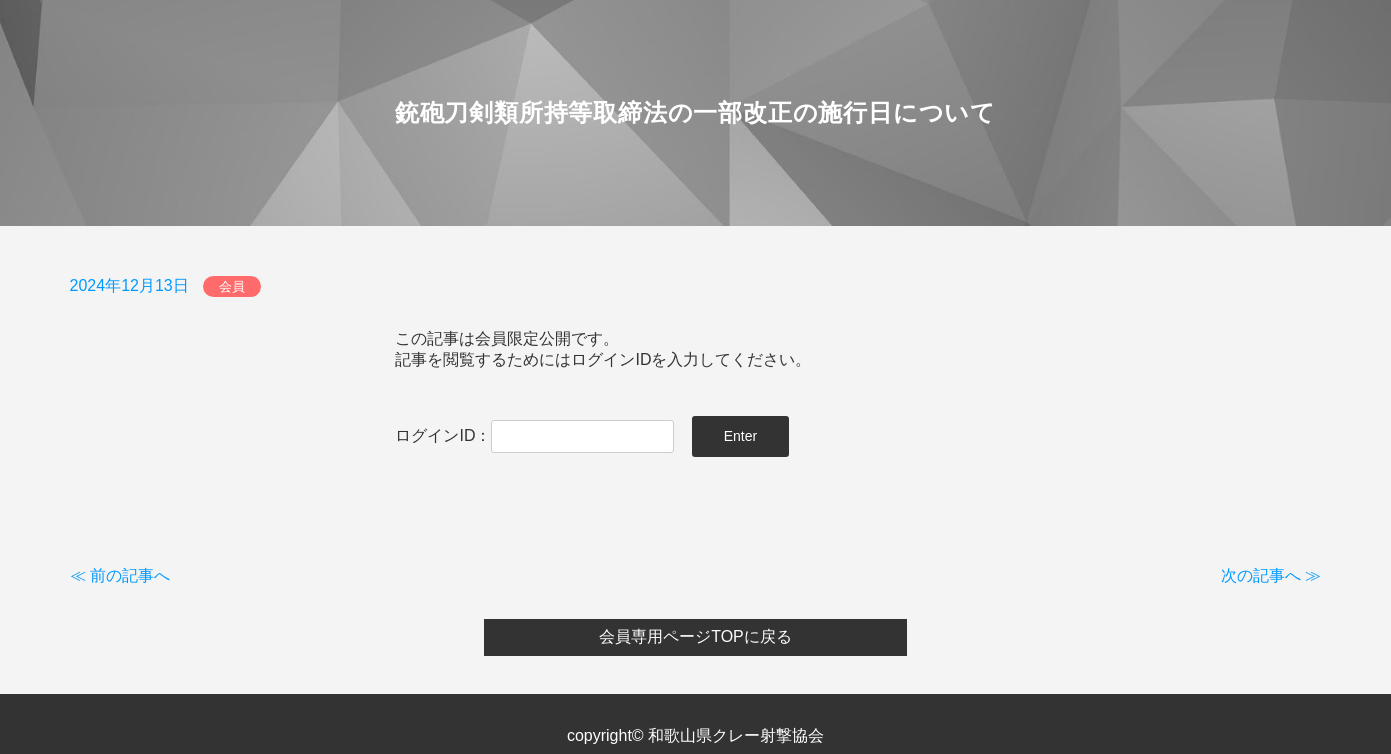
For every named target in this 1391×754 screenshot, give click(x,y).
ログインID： (534, 435)
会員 (232, 286)
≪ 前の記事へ (120, 575)
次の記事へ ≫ (1271, 575)
